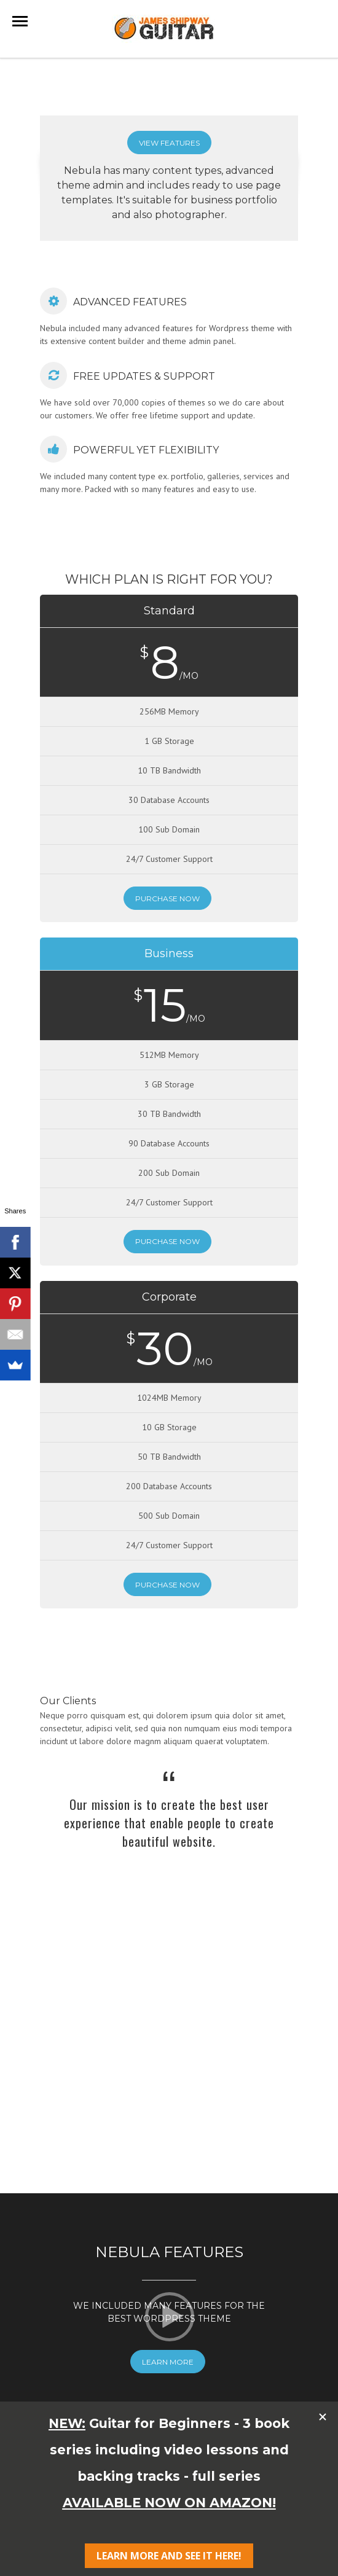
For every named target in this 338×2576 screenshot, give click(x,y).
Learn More (168, 2285)
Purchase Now (167, 898)
